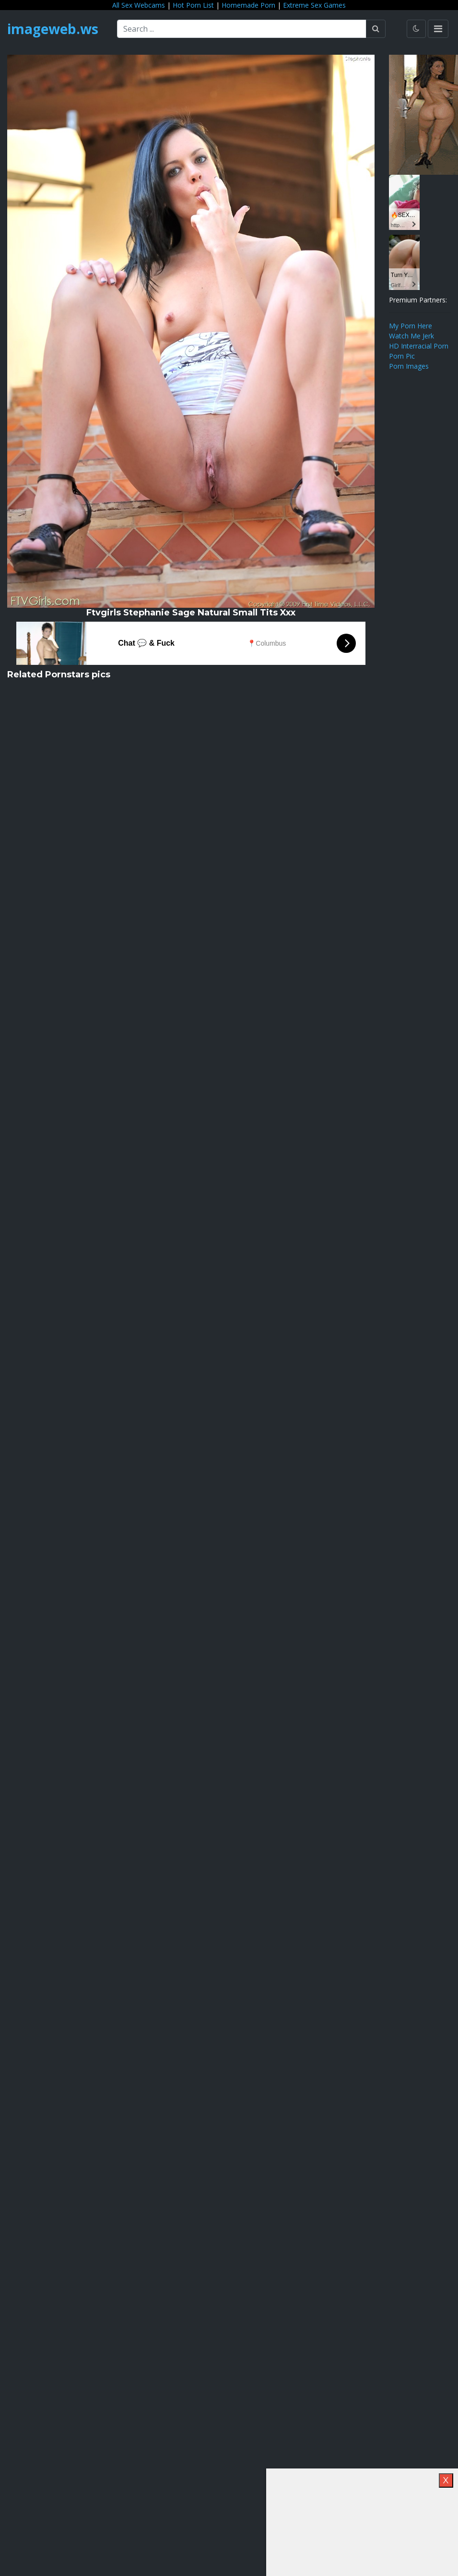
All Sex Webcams (138, 5)
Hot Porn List (193, 5)
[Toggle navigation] (438, 29)
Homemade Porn (248, 5)
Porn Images (409, 366)
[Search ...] (241, 29)
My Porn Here (410, 325)
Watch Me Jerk (411, 335)
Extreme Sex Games (314, 5)
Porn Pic (402, 356)
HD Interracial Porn (418, 345)
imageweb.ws (52, 29)
